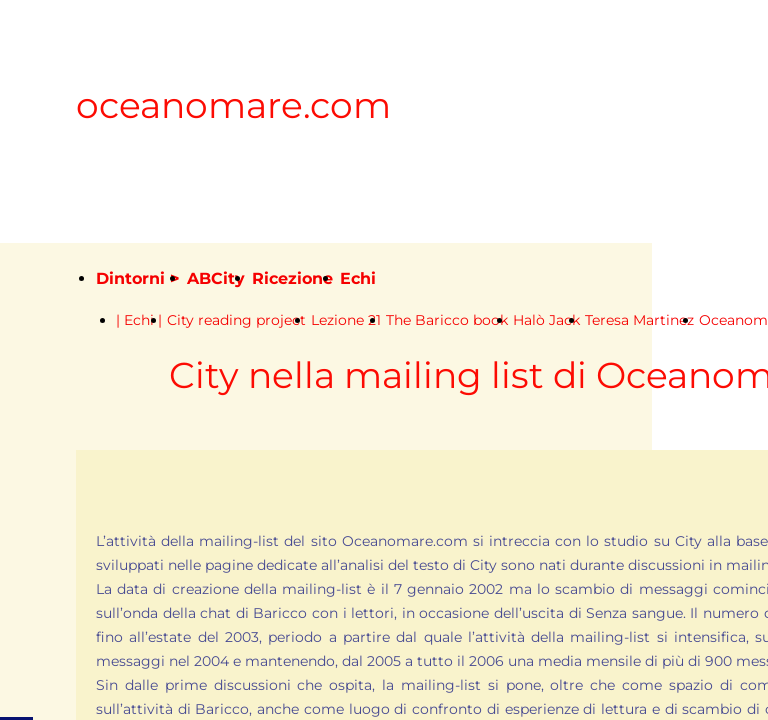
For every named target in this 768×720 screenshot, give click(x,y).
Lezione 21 (346, 320)
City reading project (236, 320)
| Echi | (139, 320)
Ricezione (292, 278)
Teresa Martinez (639, 320)
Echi (358, 278)
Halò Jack (546, 320)
